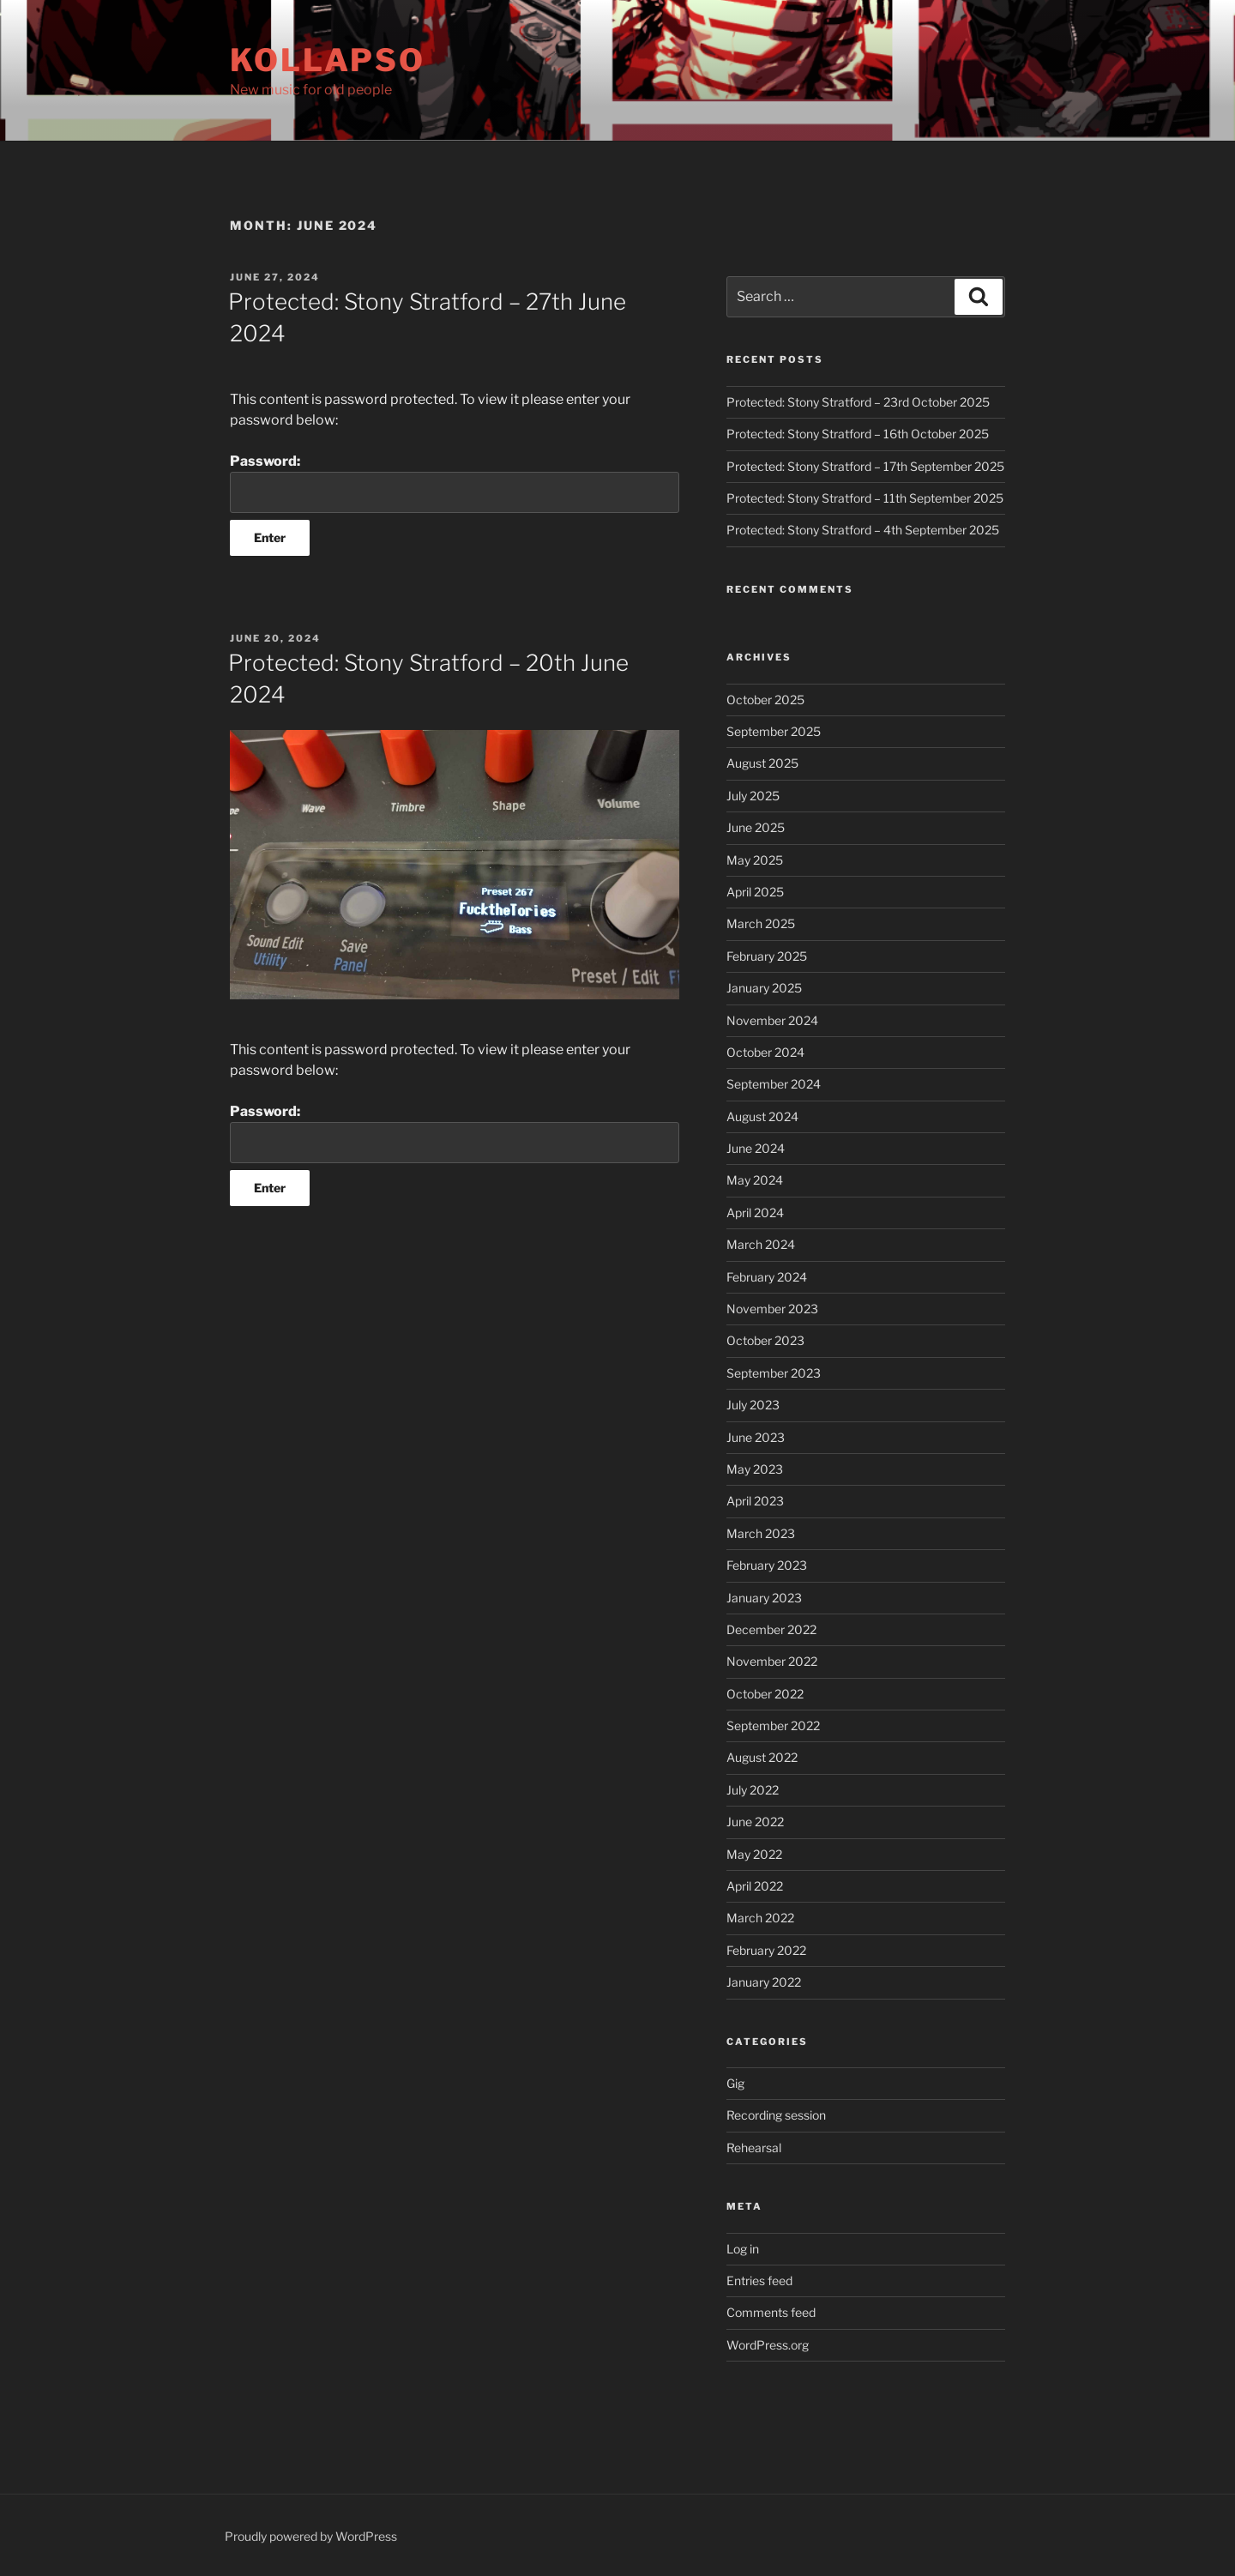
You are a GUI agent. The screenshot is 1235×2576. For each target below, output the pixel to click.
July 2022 (752, 1790)
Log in (742, 2248)
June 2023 (755, 1437)
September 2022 (773, 1725)
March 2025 (760, 923)
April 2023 (755, 1500)
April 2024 (755, 1212)
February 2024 (766, 1277)
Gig (735, 2083)
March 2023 (760, 1533)
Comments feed (771, 2312)
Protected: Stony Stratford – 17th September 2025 (865, 466)
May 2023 (754, 1469)
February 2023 (766, 1565)
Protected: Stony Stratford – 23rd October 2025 (858, 402)
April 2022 (754, 1886)
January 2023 (764, 1597)
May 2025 (754, 860)
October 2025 (765, 699)
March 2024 (760, 1244)
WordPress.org (767, 2345)
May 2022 (754, 1854)
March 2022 (760, 1917)
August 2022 (762, 1757)
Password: (454, 483)
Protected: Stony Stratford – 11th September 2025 (864, 498)
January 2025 (764, 987)
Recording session (776, 2115)
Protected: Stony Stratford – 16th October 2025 (857, 433)
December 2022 (771, 1629)
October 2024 (765, 1052)
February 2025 (766, 956)
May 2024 (754, 1180)
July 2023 (753, 1404)
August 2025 (762, 763)
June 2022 (755, 1821)
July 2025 (753, 795)
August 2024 (762, 1116)
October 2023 (765, 1340)
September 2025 (773, 731)
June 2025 (755, 827)
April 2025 (755, 891)
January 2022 (763, 1982)
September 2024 (773, 1084)
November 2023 (772, 1308)
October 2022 (765, 1693)
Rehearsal (753, 2147)
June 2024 (755, 1148)
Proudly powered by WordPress (311, 2536)
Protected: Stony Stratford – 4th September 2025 (862, 529)
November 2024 (772, 1020)
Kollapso (327, 60)
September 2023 (773, 1373)
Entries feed (759, 2280)
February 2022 (766, 1950)
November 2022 (771, 1661)
